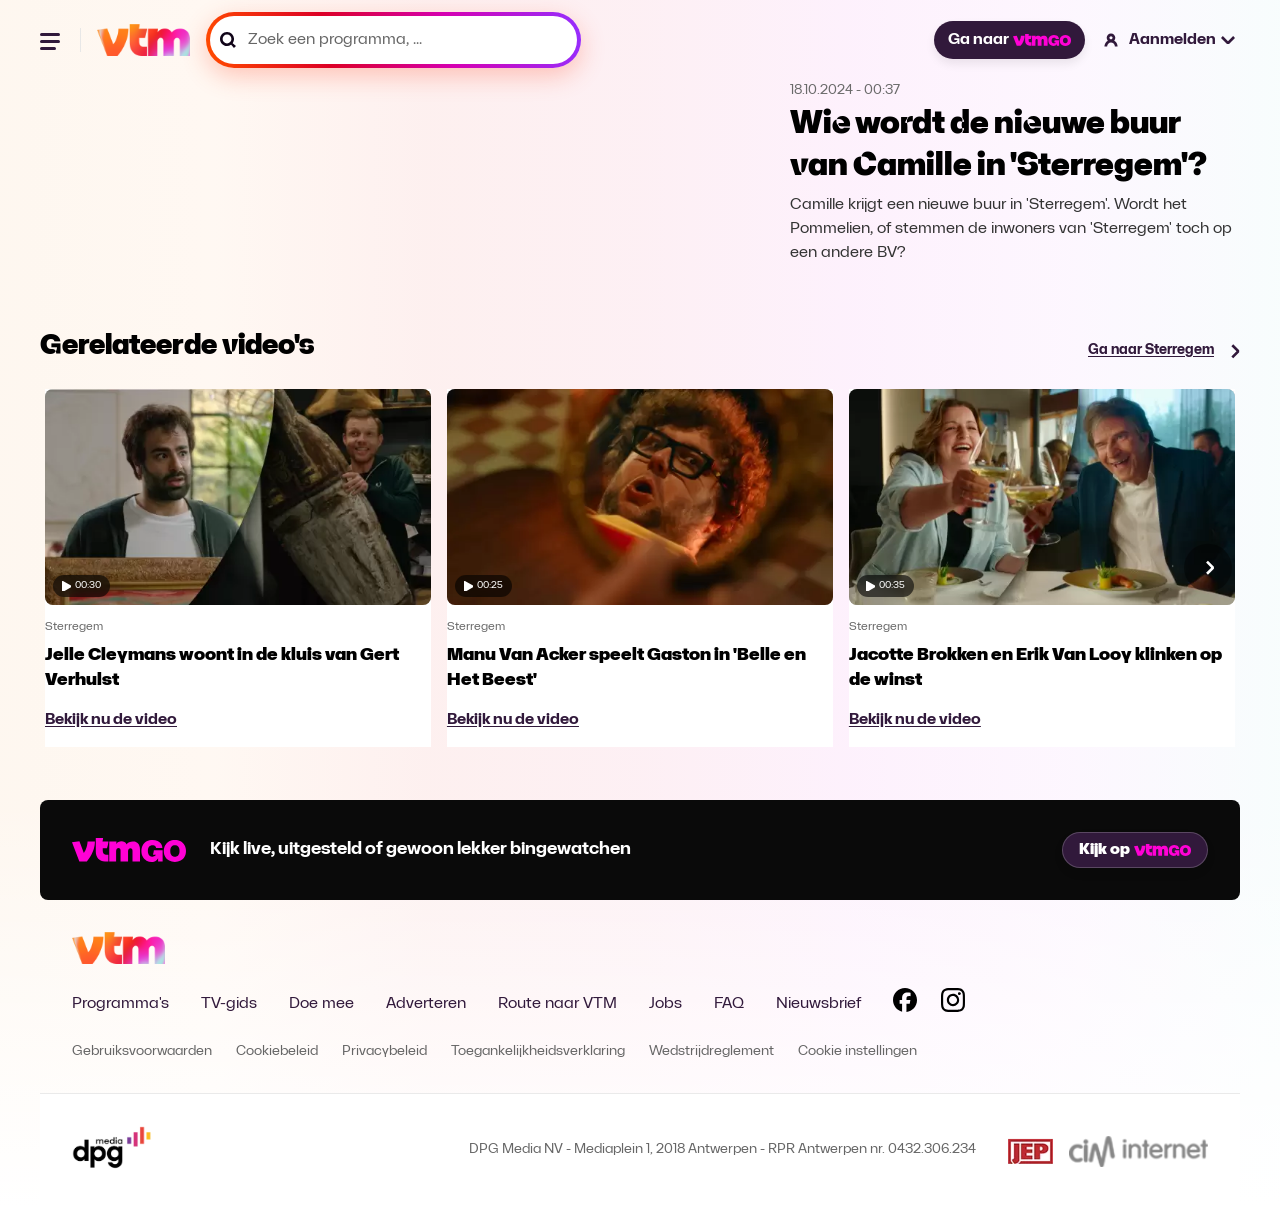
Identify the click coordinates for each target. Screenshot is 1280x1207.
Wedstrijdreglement (711, 1051)
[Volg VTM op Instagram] (953, 1004)
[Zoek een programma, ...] (393, 40)
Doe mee (321, 1004)
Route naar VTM (557, 1004)
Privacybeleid (384, 1051)
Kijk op (1135, 850)
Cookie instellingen (857, 1051)
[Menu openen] (52, 40)
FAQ (729, 1004)
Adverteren (426, 1004)
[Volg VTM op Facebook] (905, 1004)
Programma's (120, 1004)
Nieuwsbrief (818, 1004)
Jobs (665, 1004)
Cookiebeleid (277, 1051)
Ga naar (1009, 40)
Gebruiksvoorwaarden (142, 1051)
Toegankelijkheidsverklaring (538, 1051)
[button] (1170, 40)
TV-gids (229, 1004)
